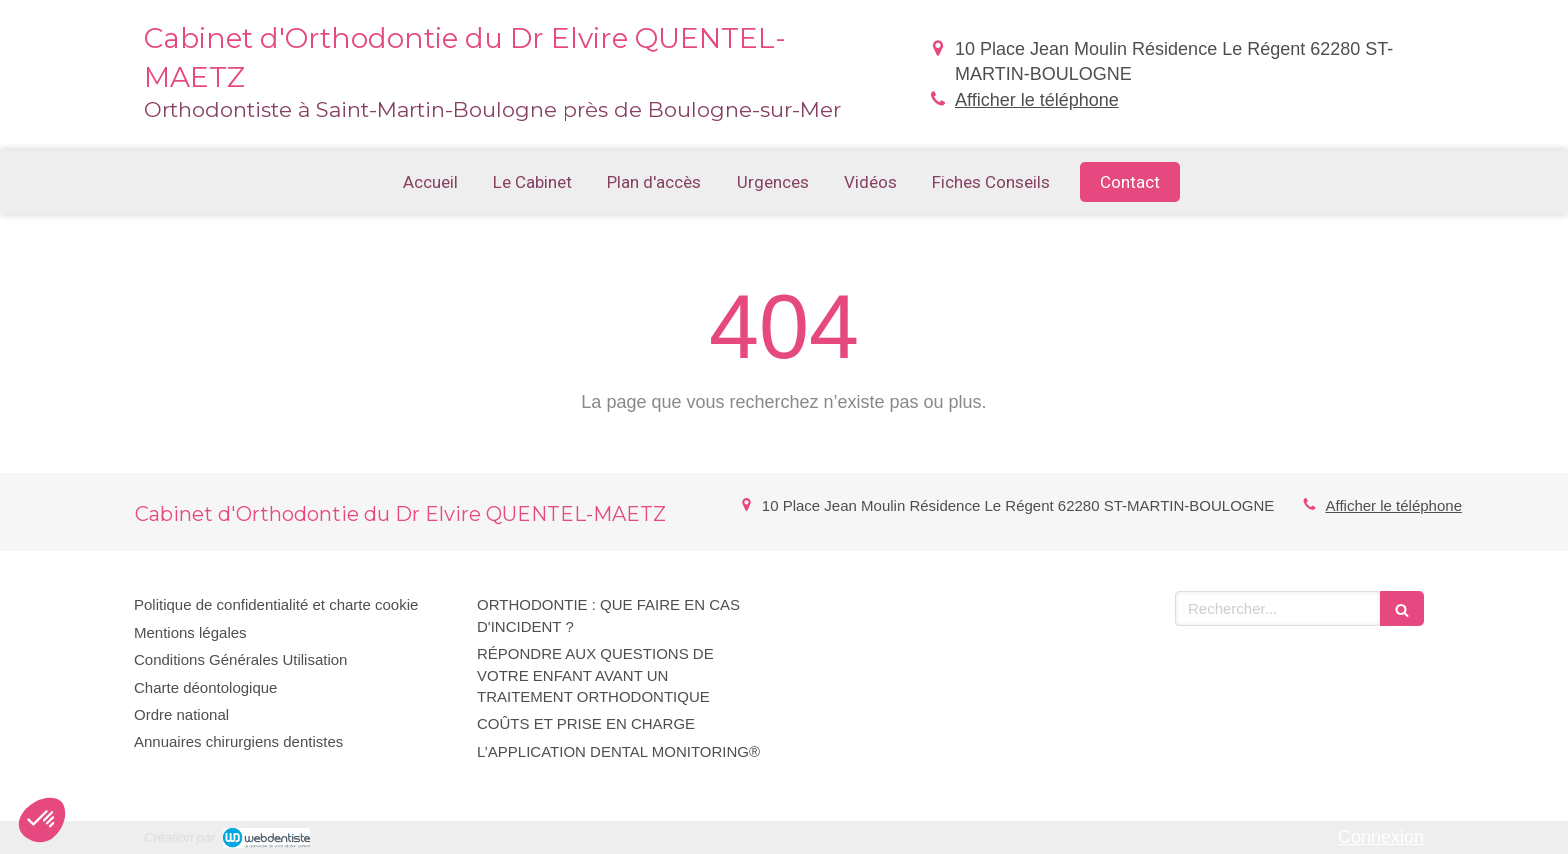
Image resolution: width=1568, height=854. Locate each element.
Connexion (1381, 837)
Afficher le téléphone (1037, 100)
